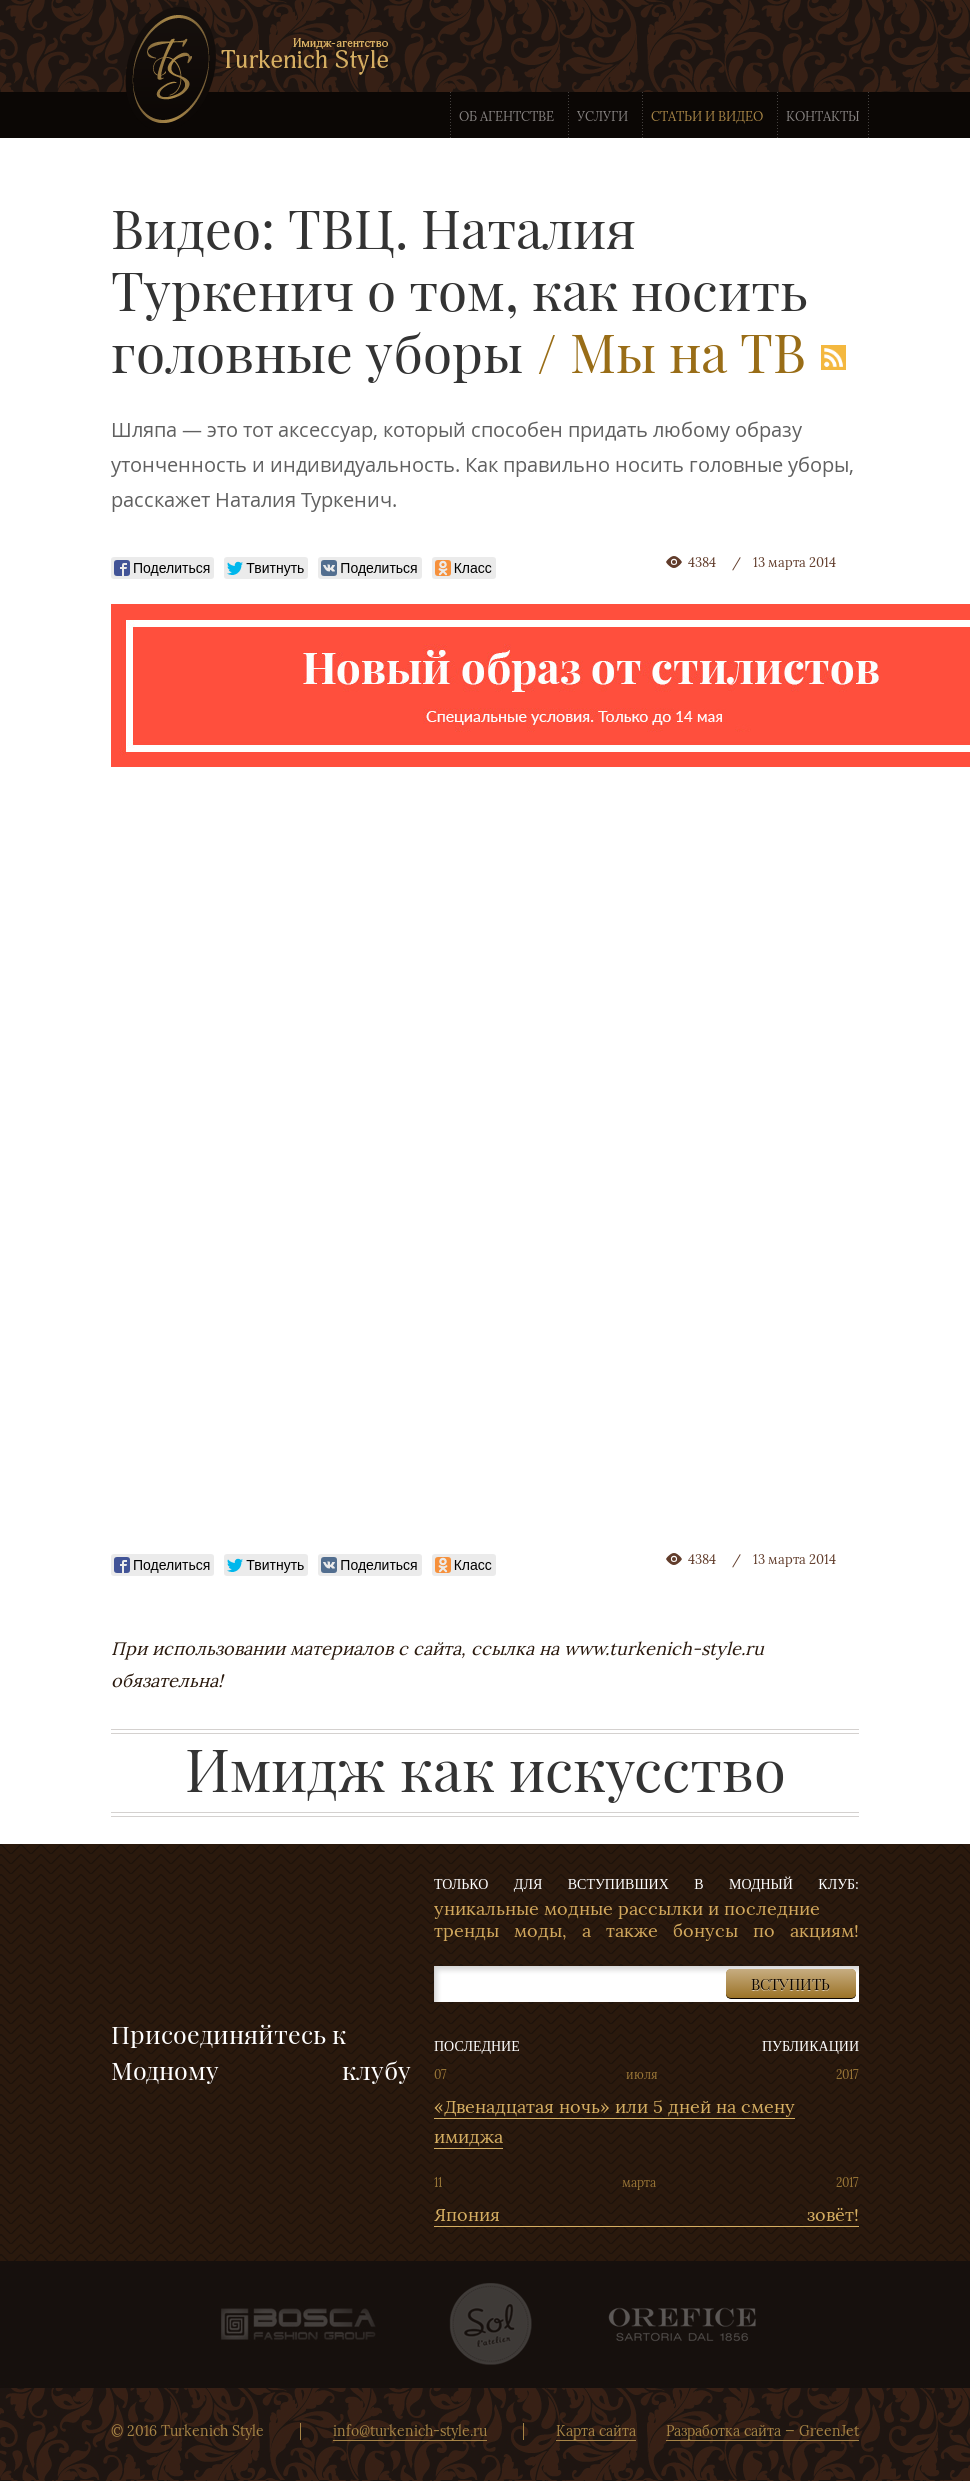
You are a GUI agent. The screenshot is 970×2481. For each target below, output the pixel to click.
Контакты (823, 116)
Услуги (602, 116)
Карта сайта (596, 2431)
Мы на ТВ (688, 351)
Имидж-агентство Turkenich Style (256, 68)
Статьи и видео (707, 116)
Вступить (790, 1984)
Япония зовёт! (646, 2215)
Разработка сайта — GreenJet (762, 2431)
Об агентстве (506, 116)
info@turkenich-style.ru (410, 2431)
